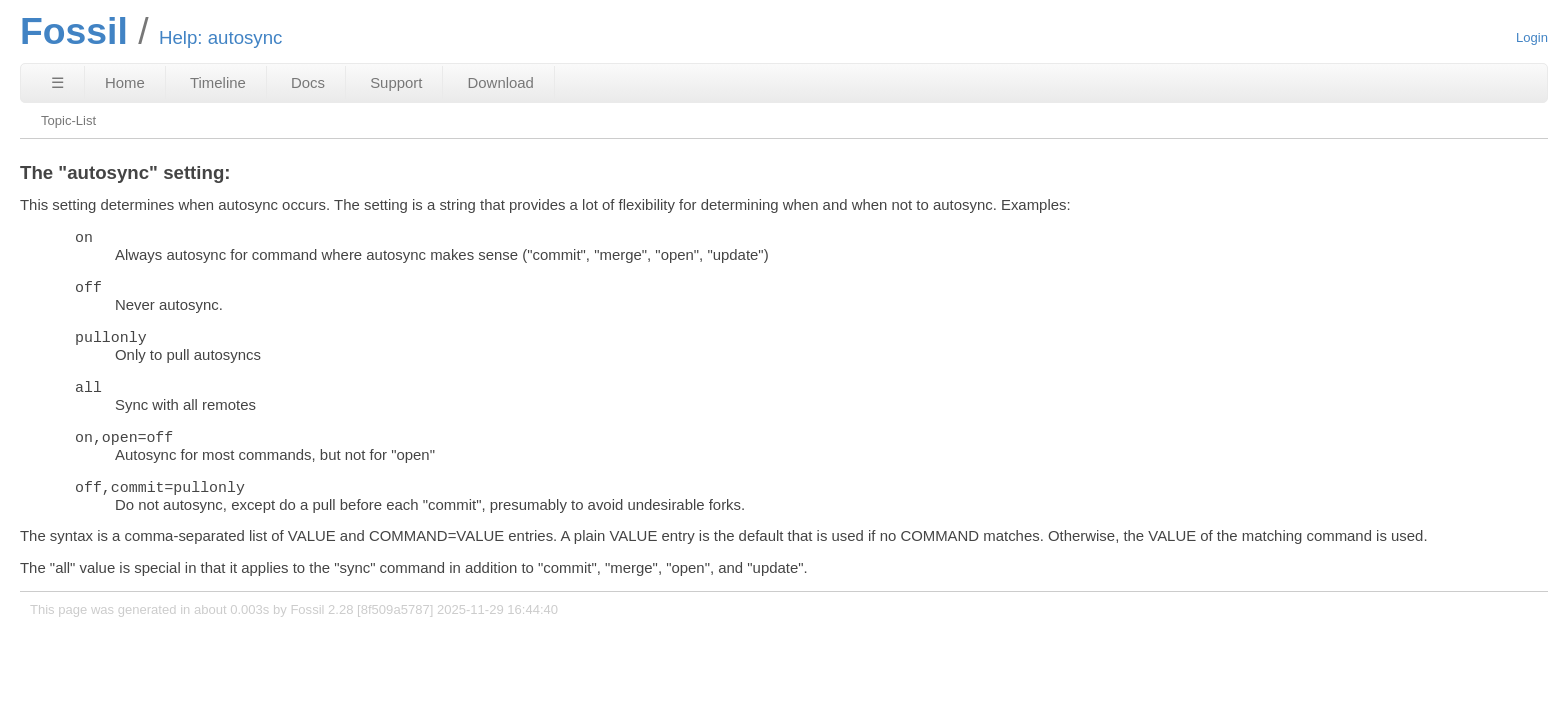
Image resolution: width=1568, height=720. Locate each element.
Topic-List (68, 120)
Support (396, 82)
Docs (308, 82)
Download (501, 82)
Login (1532, 37)
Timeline (218, 82)
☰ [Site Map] (57, 82)
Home (125, 82)
